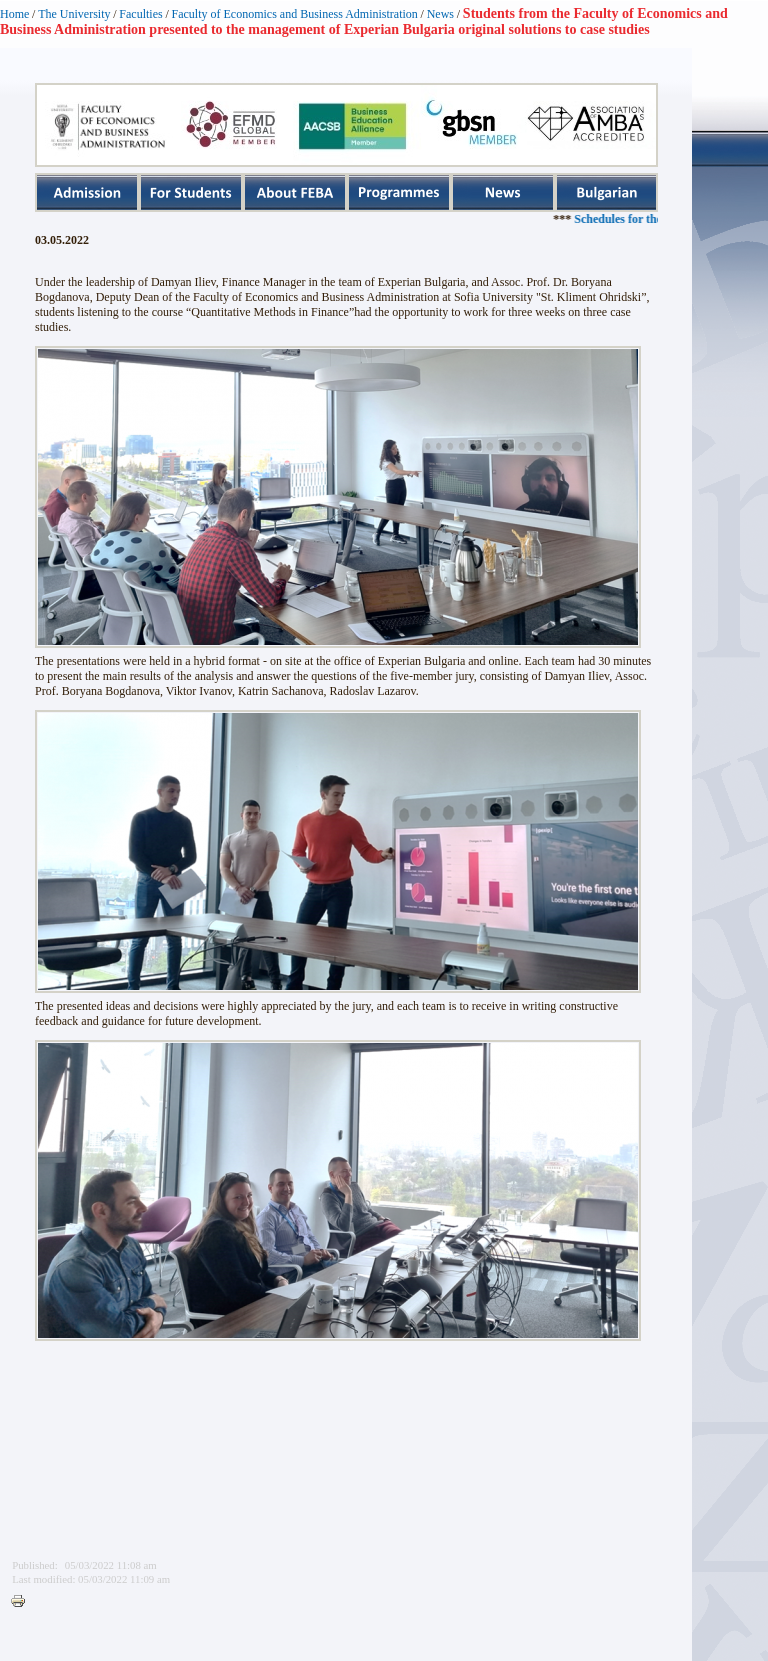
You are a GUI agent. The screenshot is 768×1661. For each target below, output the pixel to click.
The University (74, 14)
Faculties (140, 14)
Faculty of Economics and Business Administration (295, 14)
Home (14, 14)
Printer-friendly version (23, 1602)
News (440, 14)
